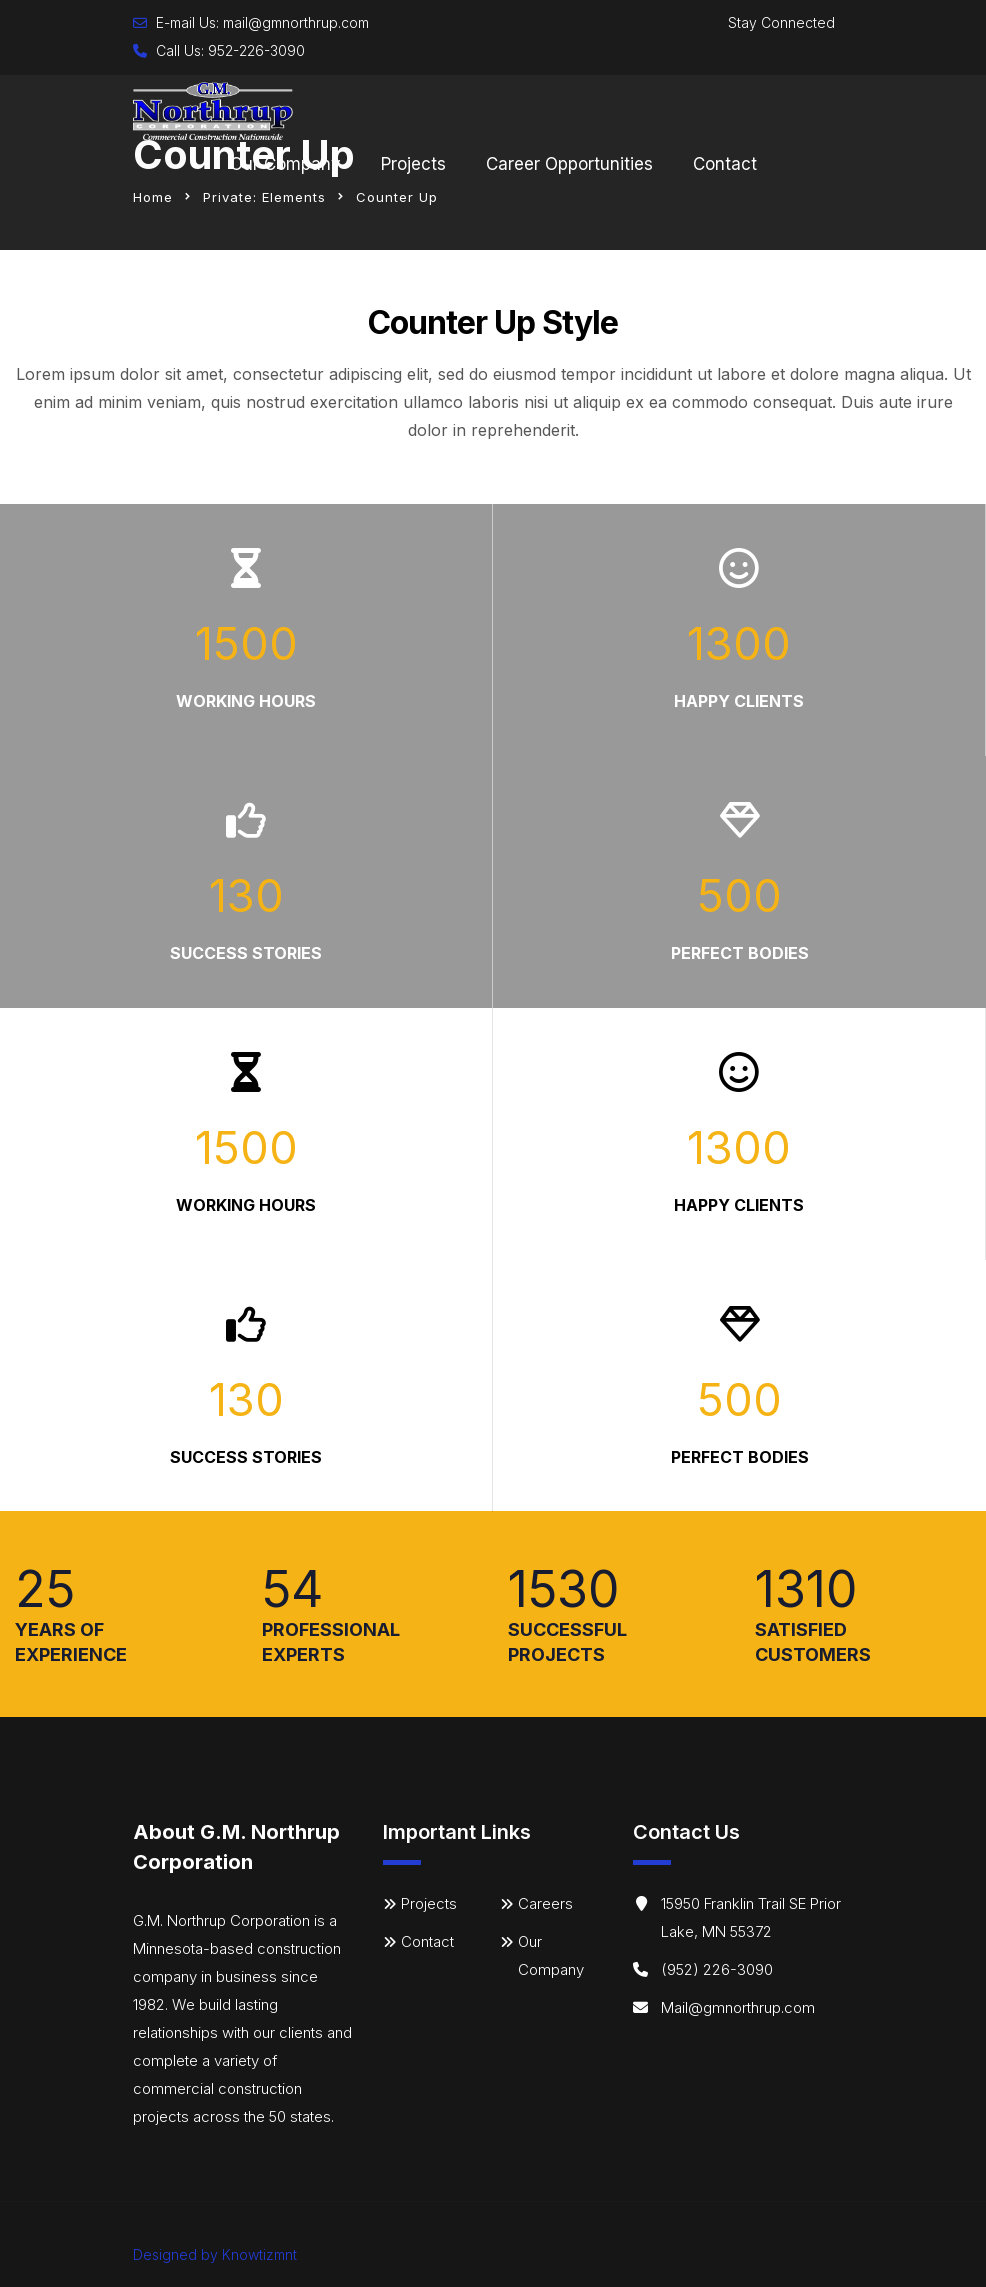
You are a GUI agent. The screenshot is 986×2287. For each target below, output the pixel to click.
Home (153, 197)
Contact (725, 164)
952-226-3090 (256, 50)
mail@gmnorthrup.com (296, 22)
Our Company (285, 164)
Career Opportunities (569, 164)
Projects (413, 164)
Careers (545, 1903)
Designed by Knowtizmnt (215, 2254)
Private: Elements (264, 197)
